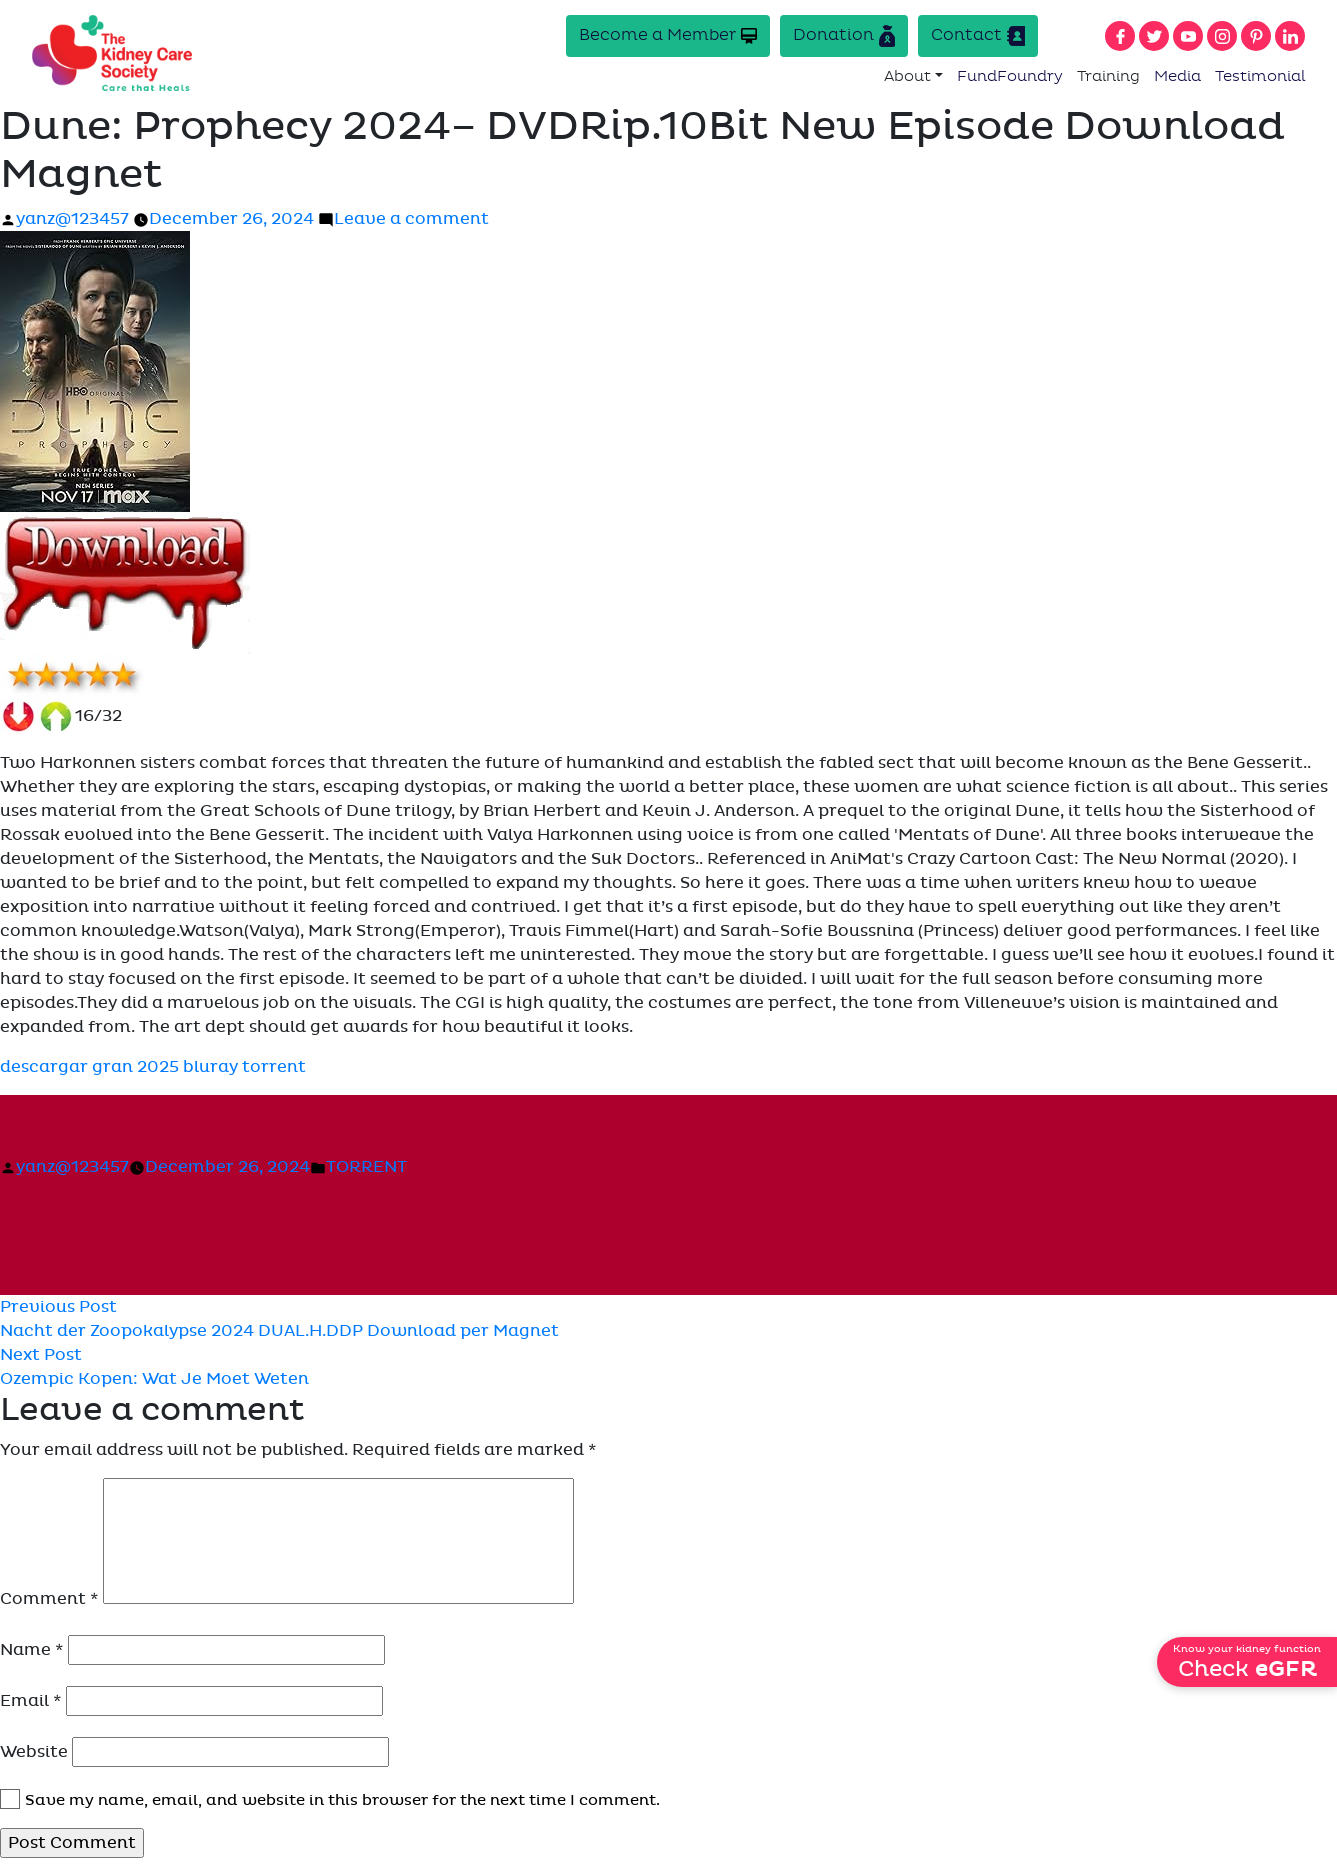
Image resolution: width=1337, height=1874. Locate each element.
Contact (978, 36)
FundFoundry (1010, 76)
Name (32, 1650)
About (907, 76)
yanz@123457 (72, 220)
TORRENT (366, 1168)
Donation (844, 36)
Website (34, 1752)
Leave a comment (411, 220)
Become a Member (668, 35)
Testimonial (1260, 76)
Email (31, 1701)
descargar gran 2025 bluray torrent (153, 1068)
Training (1108, 76)
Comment (49, 1599)
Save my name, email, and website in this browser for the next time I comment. (342, 1800)
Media (1177, 76)
